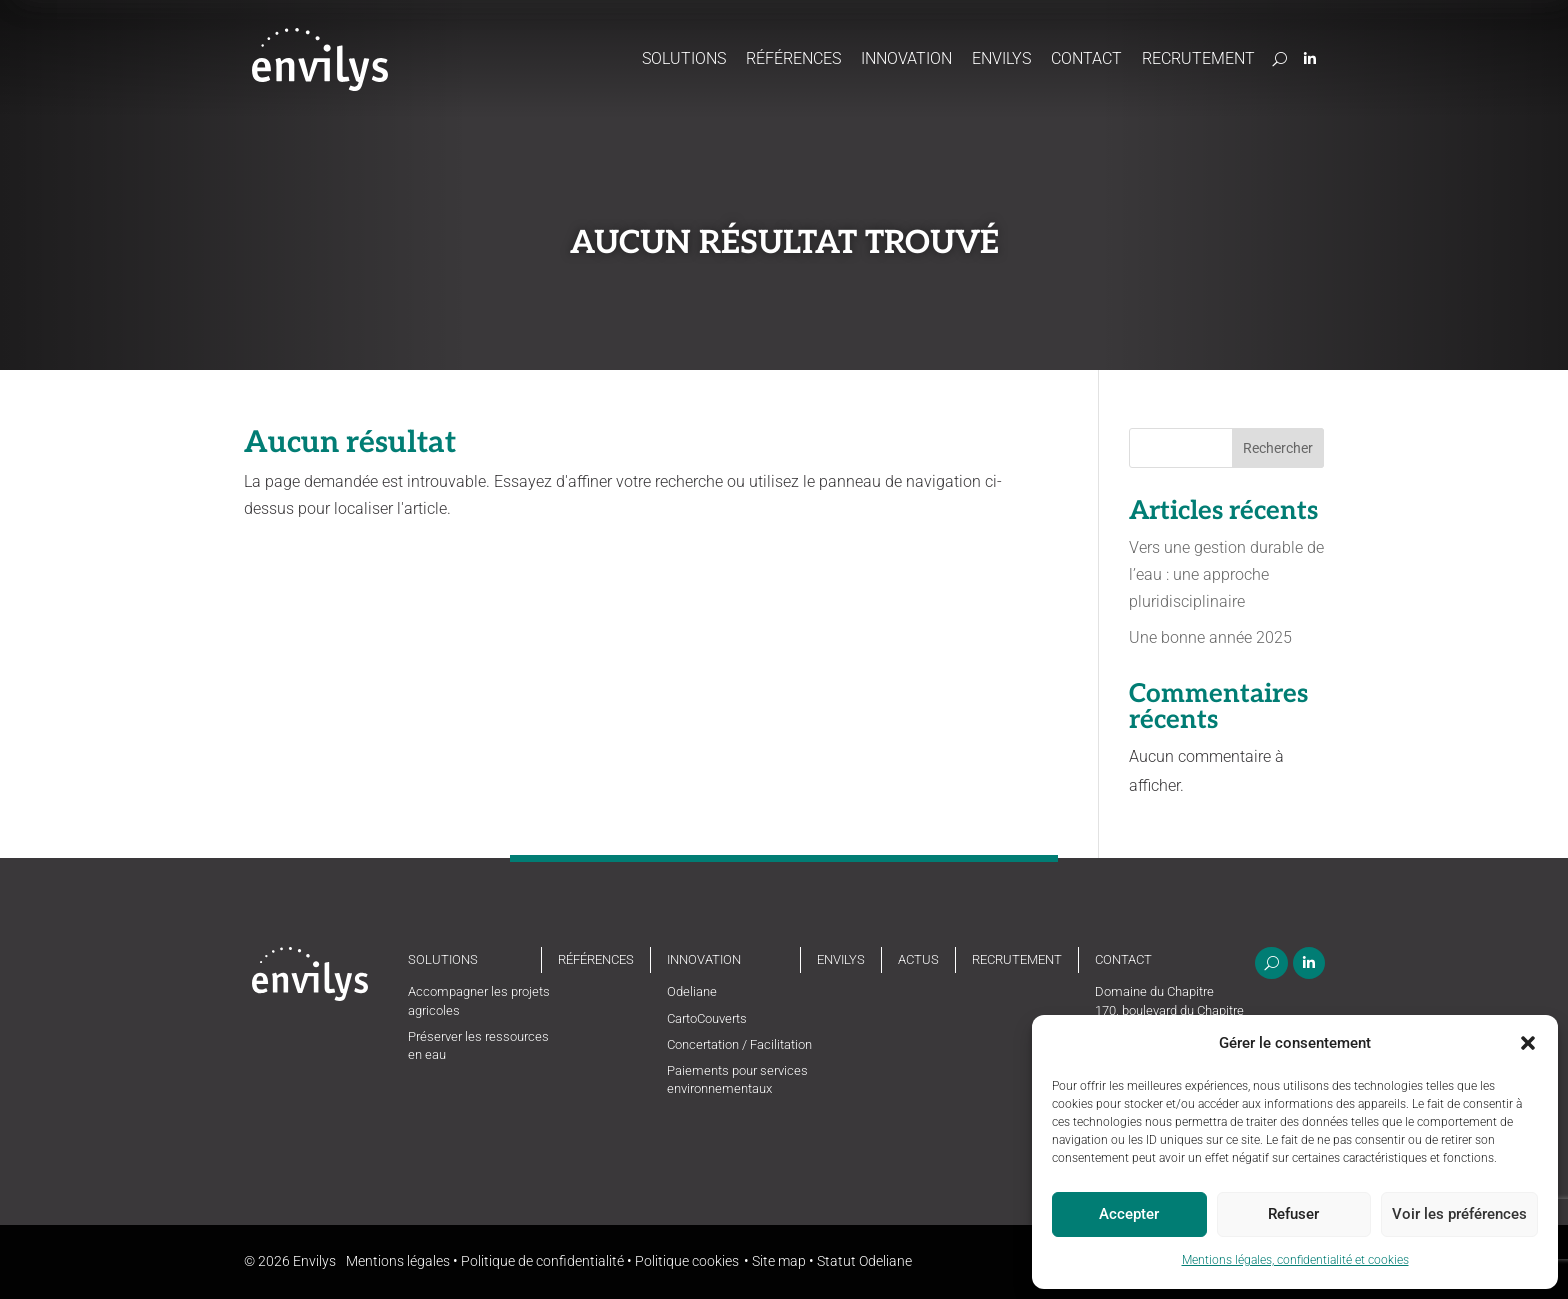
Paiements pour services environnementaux (737, 1079)
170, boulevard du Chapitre (1169, 1010)
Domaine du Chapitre (1154, 991)
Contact (1086, 58)
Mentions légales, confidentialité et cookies (1295, 1260)
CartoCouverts (707, 1018)
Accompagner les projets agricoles (479, 1000)
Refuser (1293, 1214)
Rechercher (1278, 448)
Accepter (1129, 1214)
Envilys (1001, 58)
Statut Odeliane (864, 1261)
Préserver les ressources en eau (478, 1045)
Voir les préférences (1459, 1214)
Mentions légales (398, 1261)
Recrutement (1198, 58)
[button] (1528, 1043)
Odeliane (692, 991)
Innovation (906, 58)
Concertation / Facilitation (739, 1044)
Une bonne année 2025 (1210, 637)
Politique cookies (687, 1261)
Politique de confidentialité (542, 1261)
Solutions (684, 58)
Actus (918, 959)
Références (793, 58)
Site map (779, 1261)
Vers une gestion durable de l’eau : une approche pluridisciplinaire (1226, 574)
